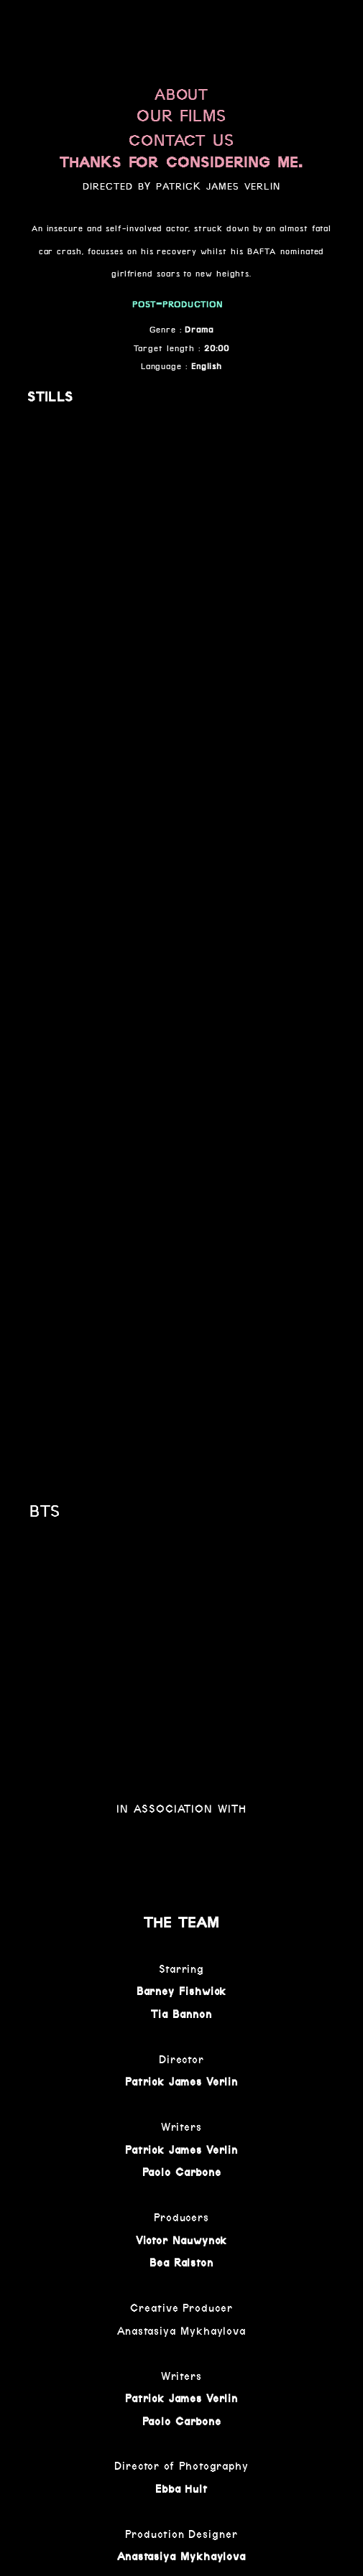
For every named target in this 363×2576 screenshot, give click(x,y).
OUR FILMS (181, 115)
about (182, 92)
